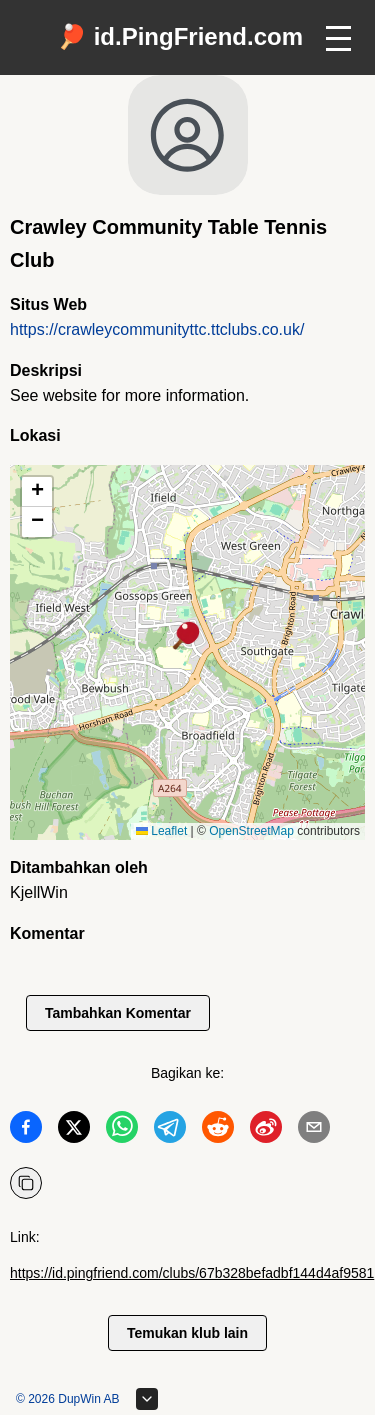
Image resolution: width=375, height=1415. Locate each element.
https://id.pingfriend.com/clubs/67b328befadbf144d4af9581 (192, 1273)
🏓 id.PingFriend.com (180, 36)
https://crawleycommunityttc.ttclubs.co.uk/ (157, 329)
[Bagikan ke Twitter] (74, 1131)
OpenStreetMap (251, 831)
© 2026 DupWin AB (68, 1399)
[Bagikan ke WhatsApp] (122, 1131)
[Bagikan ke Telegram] (170, 1131)
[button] (187, 637)
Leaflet (161, 831)
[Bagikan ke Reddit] (218, 1131)
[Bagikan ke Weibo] (266, 1131)
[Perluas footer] (147, 1399)
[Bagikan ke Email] (314, 1131)
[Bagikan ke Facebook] (26, 1131)
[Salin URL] (26, 1183)
